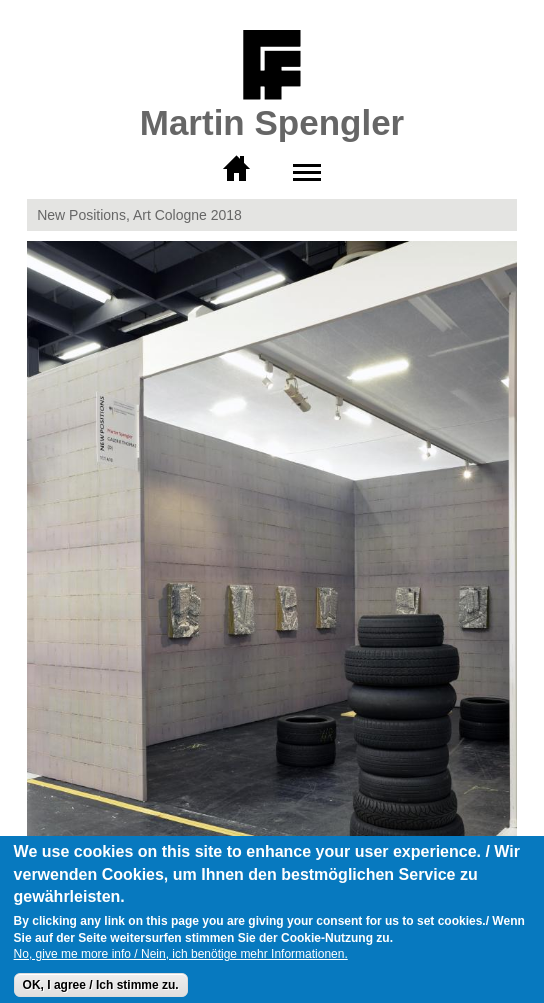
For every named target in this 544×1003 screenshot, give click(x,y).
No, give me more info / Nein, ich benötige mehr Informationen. (181, 963)
